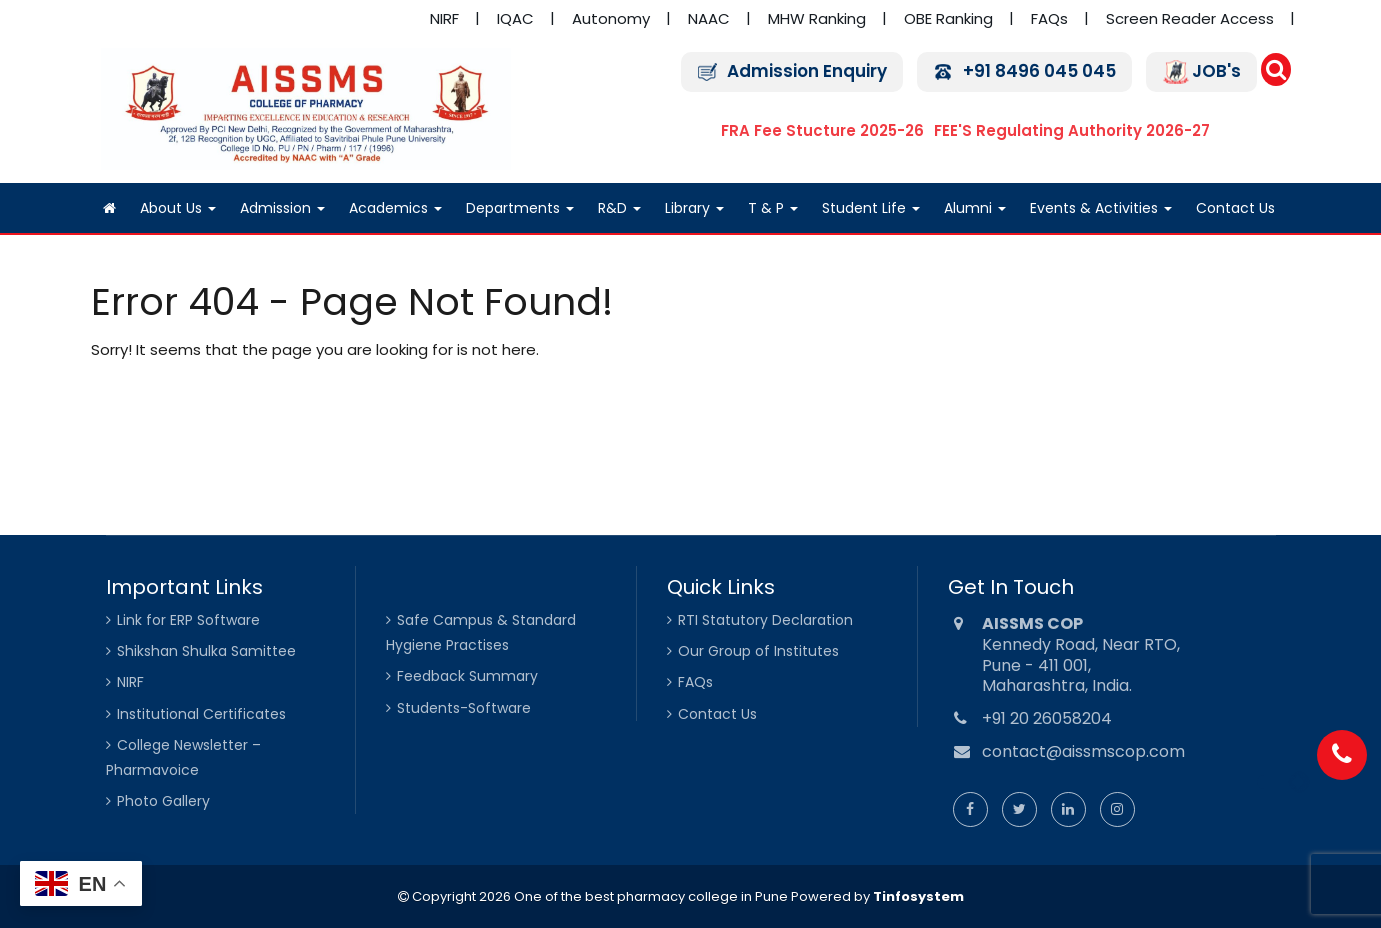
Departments (520, 208)
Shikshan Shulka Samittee (206, 651)
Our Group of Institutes (758, 651)
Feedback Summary (467, 676)
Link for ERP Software (188, 620)
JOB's (1216, 71)
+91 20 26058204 (1047, 718)
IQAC (515, 18)
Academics (395, 208)
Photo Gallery (163, 801)
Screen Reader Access (1190, 18)
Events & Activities (1101, 208)
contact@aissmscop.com (1083, 751)
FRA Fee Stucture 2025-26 (822, 130)
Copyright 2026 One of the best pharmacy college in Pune (598, 896)
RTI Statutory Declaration (765, 620)
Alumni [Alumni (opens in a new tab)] (975, 208)
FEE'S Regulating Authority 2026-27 (1072, 130)
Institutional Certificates (201, 714)
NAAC (709, 18)
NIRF (444, 18)
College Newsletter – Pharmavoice (183, 757)
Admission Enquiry (807, 71)
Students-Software (464, 708)
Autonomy (611, 18)
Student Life (871, 208)
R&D (619, 208)
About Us (178, 208)
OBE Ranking (948, 18)
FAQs (1049, 18)
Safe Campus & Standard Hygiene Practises (481, 632)
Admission (282, 208)
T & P (773, 208)
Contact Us (1235, 208)
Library (694, 208)
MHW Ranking (817, 18)
